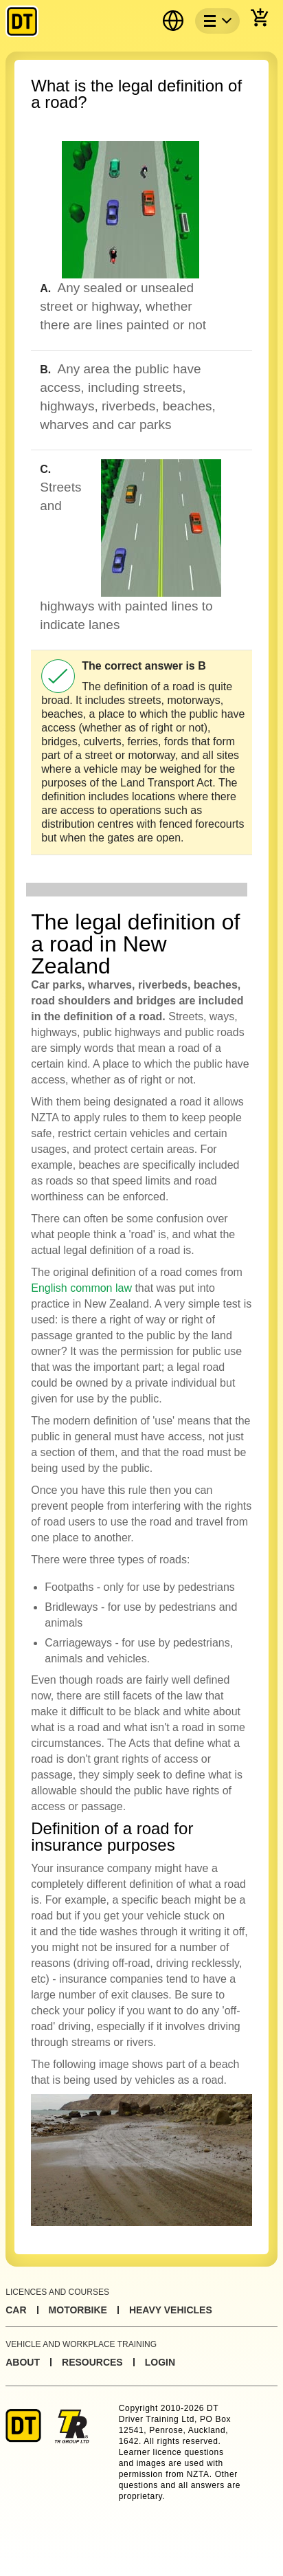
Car (15, 2310)
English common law (81, 1288)
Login (160, 2362)
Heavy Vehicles (170, 2310)
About (22, 2362)
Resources (92, 2362)
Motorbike (78, 2310)
